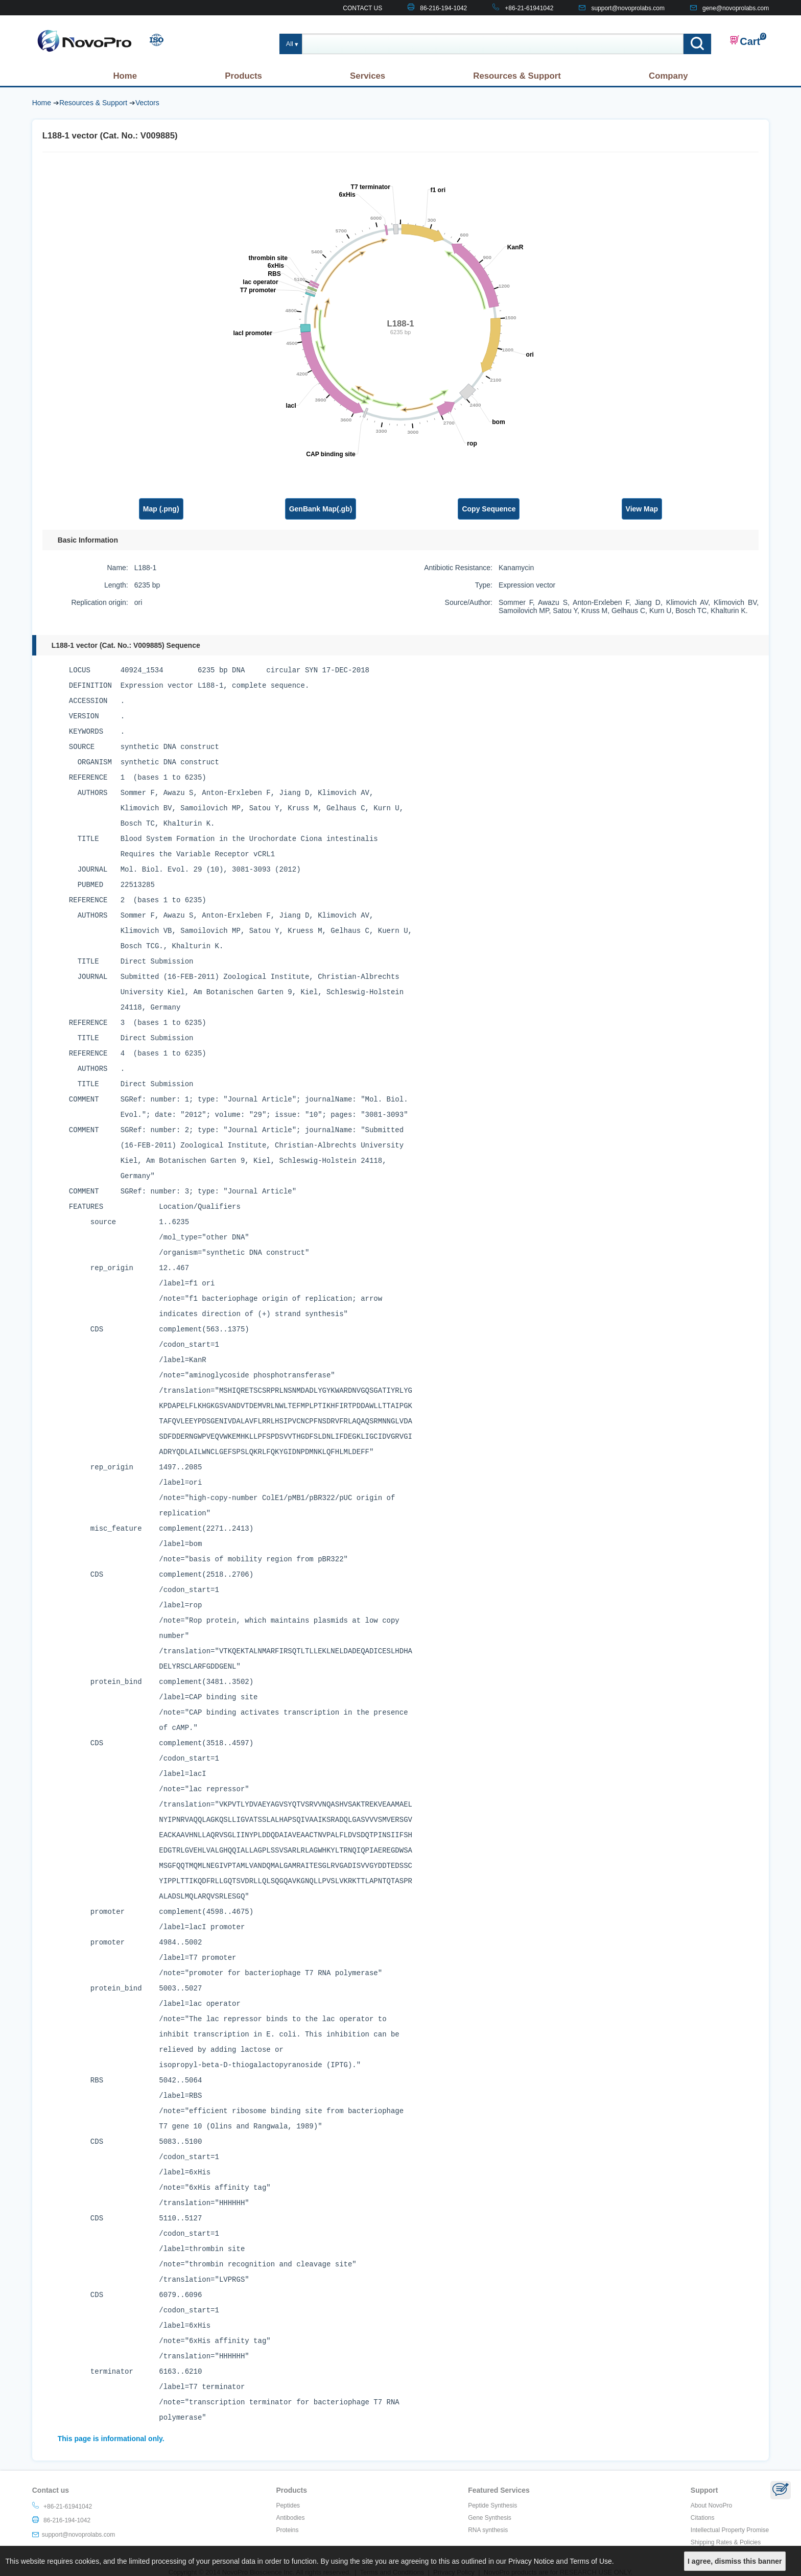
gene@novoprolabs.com (735, 8)
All (289, 44)
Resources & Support (517, 76)
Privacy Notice (531, 2561)
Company (668, 76)
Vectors (147, 103)
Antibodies (290, 2517)
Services (367, 76)
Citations (703, 2517)
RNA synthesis (488, 2530)
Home (125, 76)
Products (243, 76)
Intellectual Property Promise (730, 2530)
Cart (744, 41)
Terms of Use (590, 2561)
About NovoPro (711, 2505)
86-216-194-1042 (443, 8)
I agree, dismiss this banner (735, 2561)
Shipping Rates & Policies (726, 2542)
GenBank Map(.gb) (320, 509)
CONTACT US (362, 8)
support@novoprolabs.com (628, 8)
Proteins (287, 2530)
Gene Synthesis (489, 2517)
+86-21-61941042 (529, 8)
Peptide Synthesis (492, 2505)
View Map (642, 509)
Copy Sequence (488, 509)
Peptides (288, 2505)
